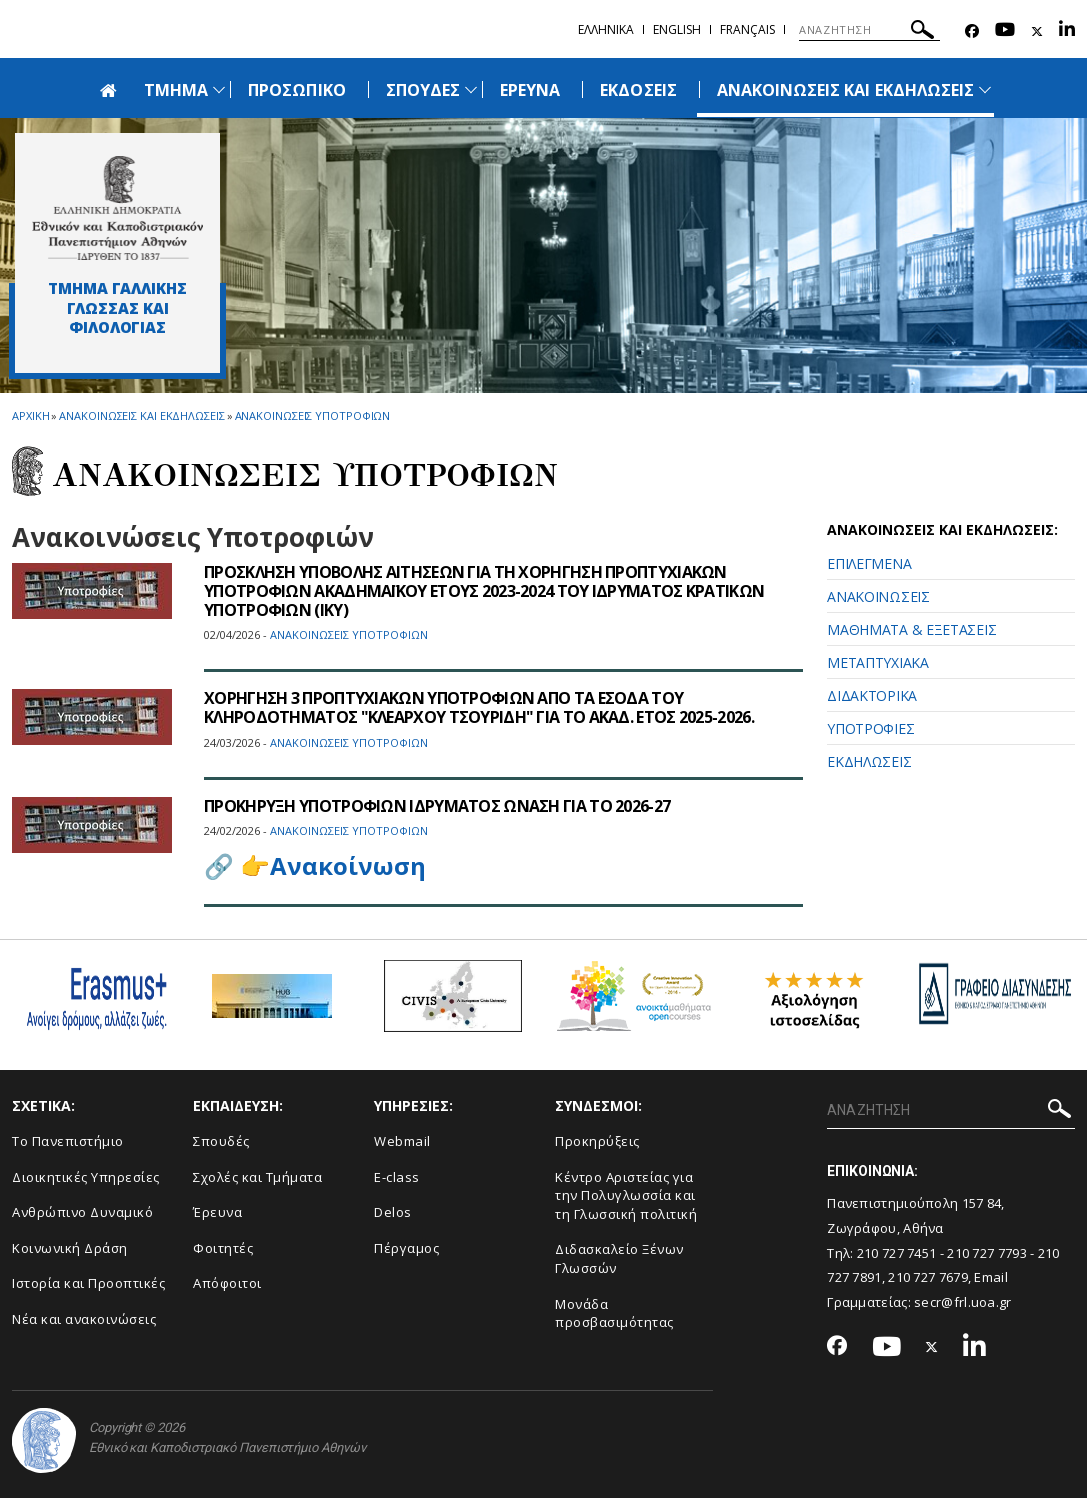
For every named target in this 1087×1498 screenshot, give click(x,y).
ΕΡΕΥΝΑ (530, 90)
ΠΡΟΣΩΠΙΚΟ (296, 90)
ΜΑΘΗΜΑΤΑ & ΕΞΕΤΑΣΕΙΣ (911, 629)
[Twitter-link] (1037, 31)
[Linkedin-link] (1067, 31)
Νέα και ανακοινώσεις (84, 1319)
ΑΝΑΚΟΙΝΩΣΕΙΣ (878, 596)
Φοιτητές (223, 1248)
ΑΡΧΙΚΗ (30, 415)
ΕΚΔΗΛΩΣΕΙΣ (869, 761)
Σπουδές (221, 1141)
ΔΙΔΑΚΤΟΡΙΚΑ (872, 695)
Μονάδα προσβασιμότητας (614, 1313)
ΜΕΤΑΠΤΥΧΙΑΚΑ (877, 662)
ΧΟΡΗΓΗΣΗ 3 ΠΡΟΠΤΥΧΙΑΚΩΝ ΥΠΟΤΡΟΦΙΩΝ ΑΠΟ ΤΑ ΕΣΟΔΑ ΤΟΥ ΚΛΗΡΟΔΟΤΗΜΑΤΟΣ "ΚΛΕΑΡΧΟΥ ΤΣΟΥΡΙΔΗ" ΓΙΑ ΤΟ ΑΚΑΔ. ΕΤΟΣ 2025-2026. (479, 707)
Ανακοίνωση (348, 865)
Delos (393, 1212)
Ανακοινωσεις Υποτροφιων (313, 415)
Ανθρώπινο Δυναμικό (82, 1212)
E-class (397, 1177)
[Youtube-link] (1005, 31)
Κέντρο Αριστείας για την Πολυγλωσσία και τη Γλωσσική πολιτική (626, 1195)
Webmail (402, 1141)
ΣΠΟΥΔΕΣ (423, 90)
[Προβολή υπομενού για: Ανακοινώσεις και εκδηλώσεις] (985, 89)
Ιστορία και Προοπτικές (88, 1283)
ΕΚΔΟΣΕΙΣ (638, 90)
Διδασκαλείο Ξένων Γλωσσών (619, 1258)
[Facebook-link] (972, 31)
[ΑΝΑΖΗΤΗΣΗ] (869, 30)
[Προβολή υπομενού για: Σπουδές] (471, 89)
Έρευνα (217, 1212)
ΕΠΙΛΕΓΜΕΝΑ (869, 563)
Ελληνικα (606, 29)
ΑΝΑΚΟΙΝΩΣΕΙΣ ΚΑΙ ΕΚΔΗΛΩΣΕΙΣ (845, 90)
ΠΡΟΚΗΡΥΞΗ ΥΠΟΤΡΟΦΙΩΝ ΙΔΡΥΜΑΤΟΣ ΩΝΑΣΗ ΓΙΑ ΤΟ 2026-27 (437, 806)
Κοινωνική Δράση (70, 1248)
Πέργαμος (406, 1248)
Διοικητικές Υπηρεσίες (86, 1177)
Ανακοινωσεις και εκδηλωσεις (141, 415)
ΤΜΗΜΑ (176, 90)
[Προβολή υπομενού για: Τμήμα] (219, 89)
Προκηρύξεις (597, 1141)
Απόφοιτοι (227, 1283)
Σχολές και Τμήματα (257, 1177)
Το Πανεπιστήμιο (68, 1141)
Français (747, 29)
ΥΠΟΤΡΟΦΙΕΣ (870, 728)
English (677, 29)
